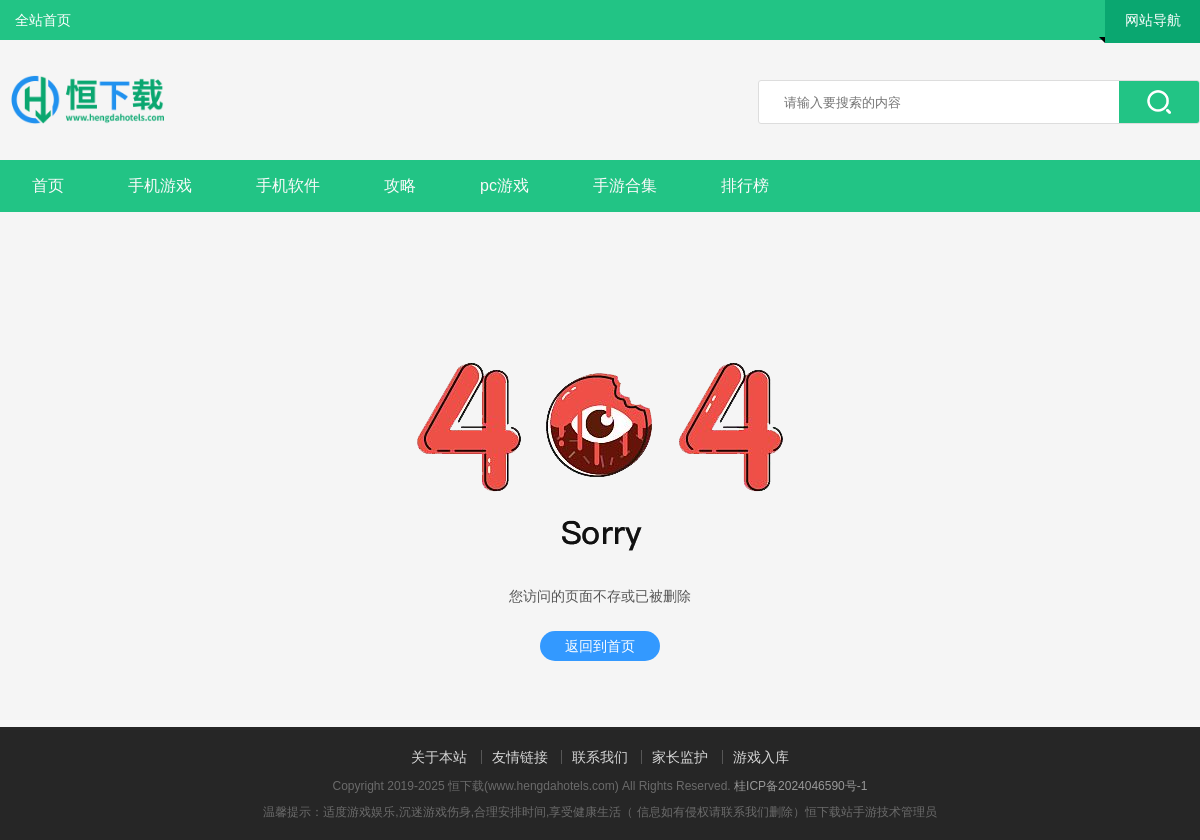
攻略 (400, 185)
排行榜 (745, 185)
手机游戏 (160, 185)
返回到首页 (600, 646)
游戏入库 (761, 757)
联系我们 (600, 757)
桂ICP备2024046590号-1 (800, 786)
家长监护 (680, 757)
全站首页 (43, 20)
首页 (48, 185)
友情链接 (520, 757)
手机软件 (288, 185)
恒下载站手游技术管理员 (871, 812)
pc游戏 (504, 185)
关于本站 (439, 757)
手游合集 (625, 185)
